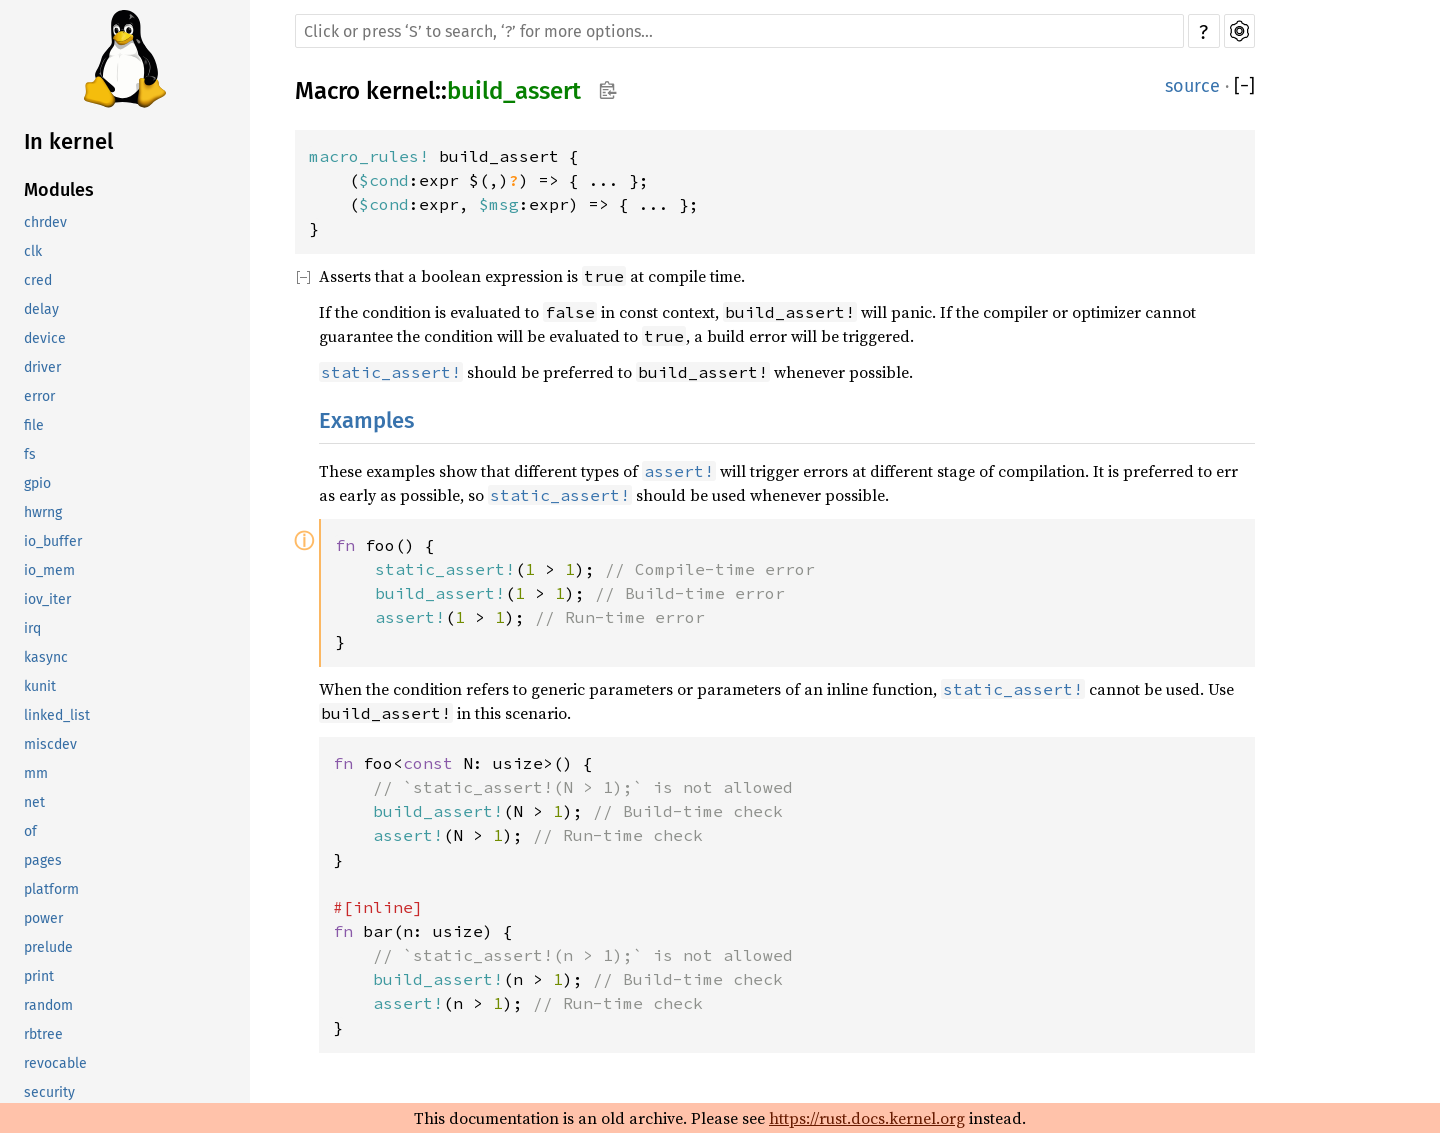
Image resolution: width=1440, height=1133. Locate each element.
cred (38, 280)
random (48, 1005)
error (39, 396)
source (1192, 86)
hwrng (43, 512)
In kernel (68, 141)
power (43, 918)
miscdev (50, 744)
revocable (55, 1063)
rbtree (43, 1034)
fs (30, 454)
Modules (59, 190)
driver (42, 367)
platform (51, 889)
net (34, 802)
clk (33, 251)
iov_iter (47, 599)
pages (43, 860)
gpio (37, 483)
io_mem (49, 570)
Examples (366, 420)
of (30, 831)
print (39, 976)
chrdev (45, 222)
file (34, 425)
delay (41, 309)
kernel (400, 91)
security (49, 1092)
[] (1244, 86)
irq (32, 628)
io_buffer (53, 541)
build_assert (514, 91)
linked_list (57, 715)
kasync (46, 657)
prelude (48, 947)
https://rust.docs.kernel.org (867, 1118)
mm (36, 773)
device (45, 338)
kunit (40, 686)
